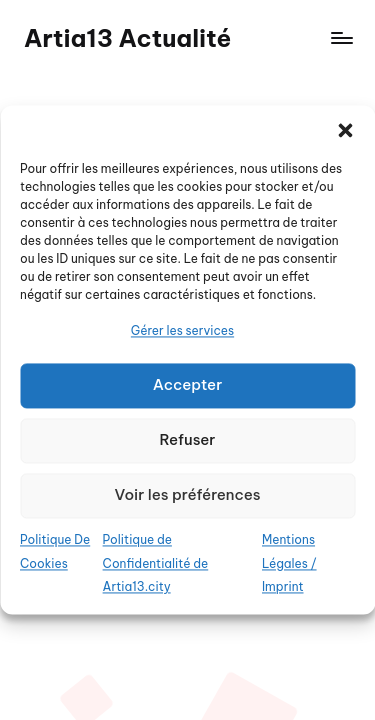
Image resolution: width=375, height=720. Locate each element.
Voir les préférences (187, 495)
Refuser (188, 440)
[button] (345, 130)
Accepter (188, 385)
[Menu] (341, 38)
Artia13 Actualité (127, 38)
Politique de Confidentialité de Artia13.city (156, 563)
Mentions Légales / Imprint (289, 563)
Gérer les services (182, 330)
